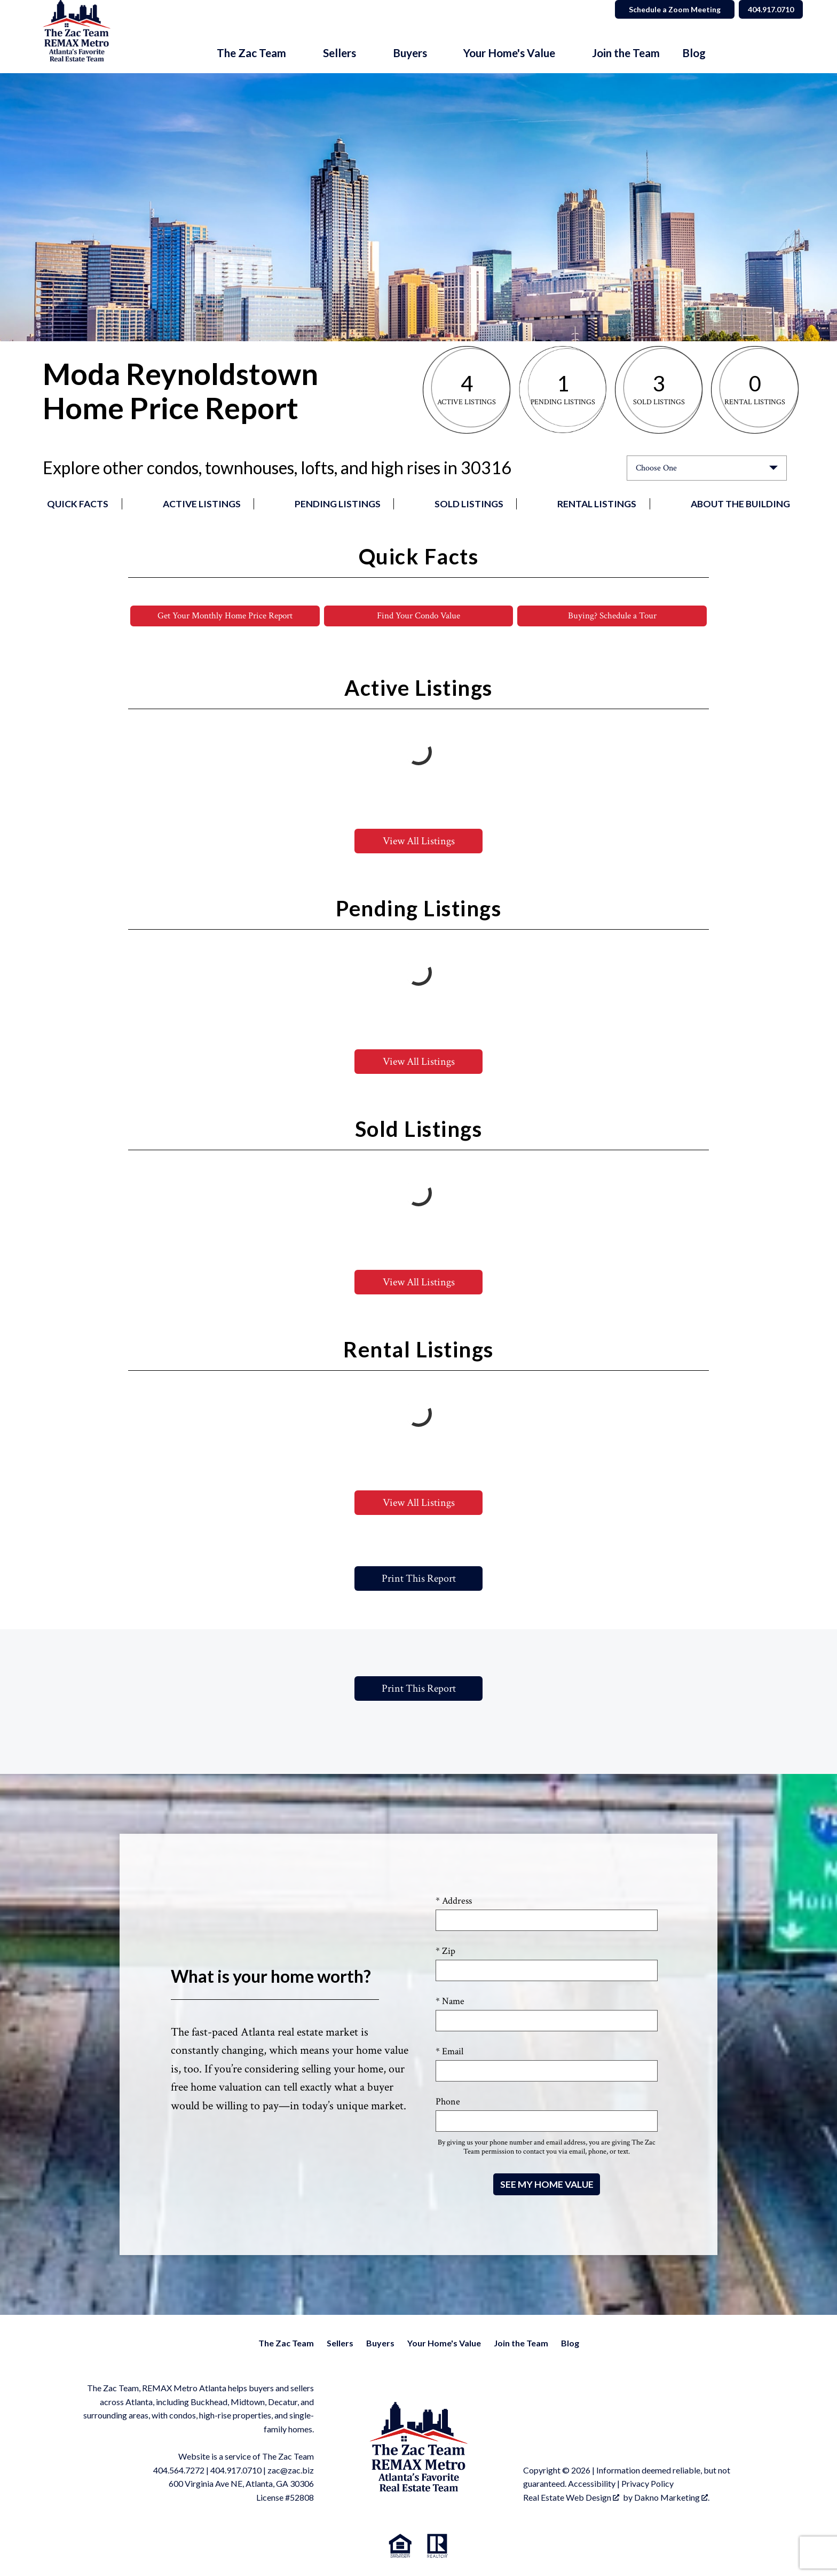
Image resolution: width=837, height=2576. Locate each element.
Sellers (340, 2344)
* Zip (445, 1952)
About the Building (740, 503)
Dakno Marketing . (671, 2498)
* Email (449, 2052)
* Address (454, 1902)
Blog (694, 53)
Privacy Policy (647, 2484)
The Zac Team (286, 2344)
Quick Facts (77, 503)
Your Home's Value (444, 2344)
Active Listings (202, 503)
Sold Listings (469, 503)
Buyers (380, 2344)
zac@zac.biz (290, 2471)
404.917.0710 (236, 2471)
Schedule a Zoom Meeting (665, 9)
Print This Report (419, 1580)
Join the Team (626, 53)
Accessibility (591, 2484)
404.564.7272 (178, 2471)
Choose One (656, 468)
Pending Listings (338, 503)
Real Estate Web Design (571, 2498)
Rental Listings (596, 503)
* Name (450, 2002)
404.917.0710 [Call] (766, 9)
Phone (448, 2102)
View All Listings (419, 842)
